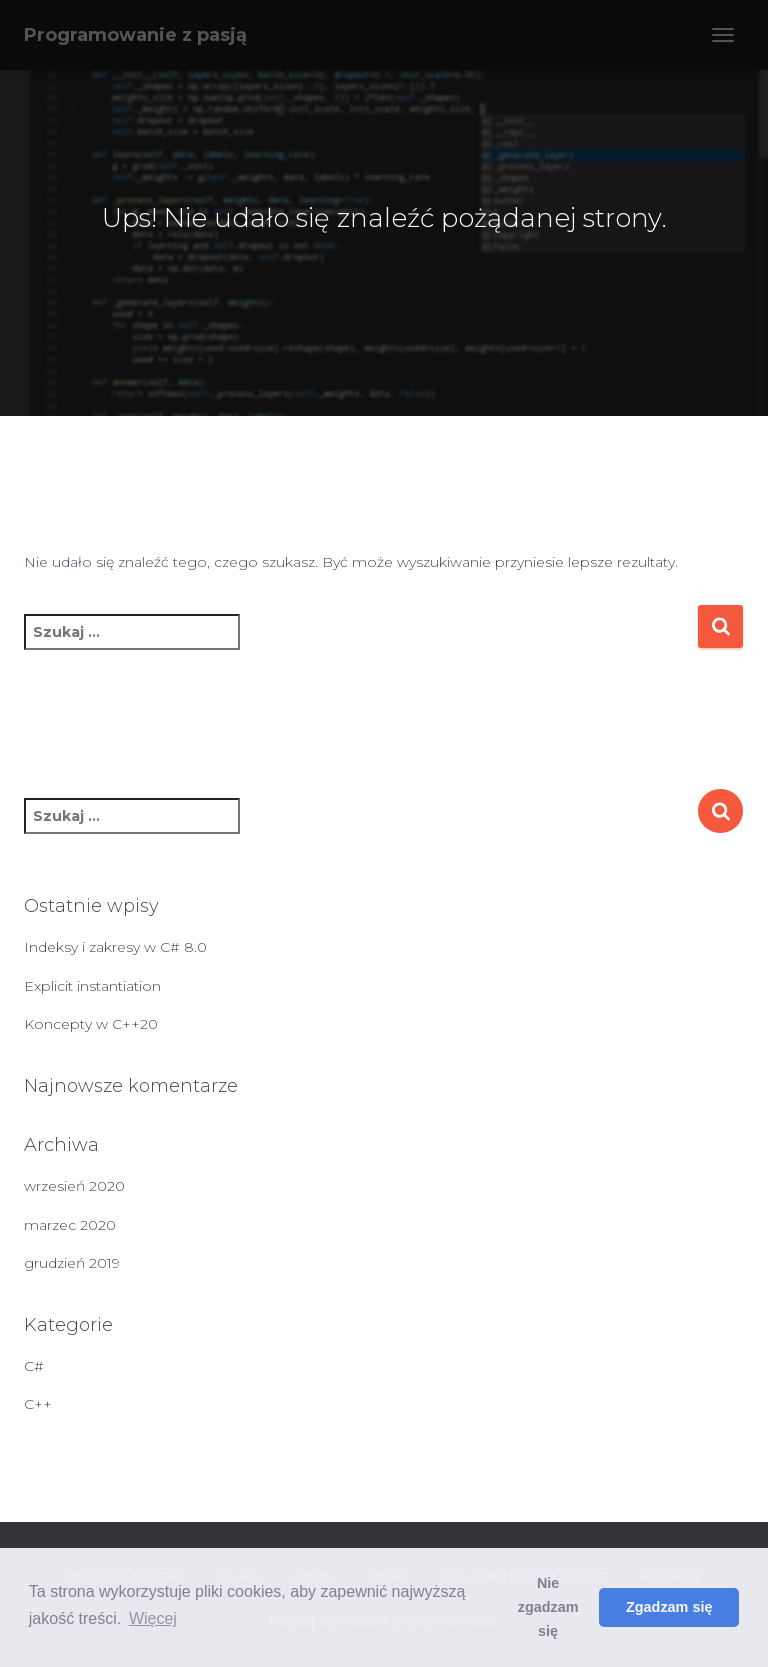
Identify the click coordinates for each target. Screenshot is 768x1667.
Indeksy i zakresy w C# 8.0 (115, 947)
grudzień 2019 (72, 1263)
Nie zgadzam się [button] (548, 1607)
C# (34, 1366)
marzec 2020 (70, 1225)
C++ (38, 1404)
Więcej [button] (153, 1618)
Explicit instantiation (92, 986)
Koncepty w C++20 (91, 1024)
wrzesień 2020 (74, 1186)
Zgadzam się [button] (669, 1607)
